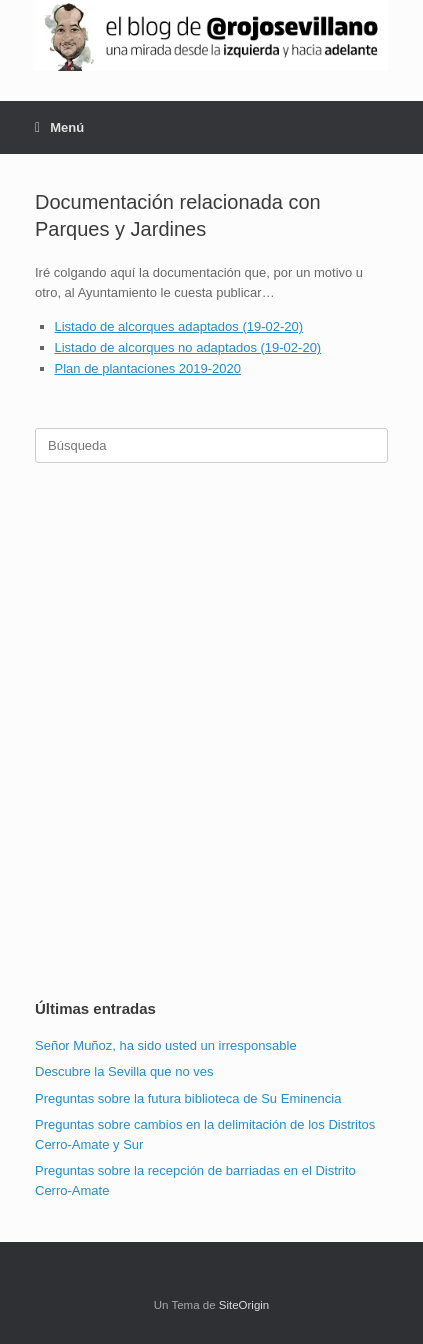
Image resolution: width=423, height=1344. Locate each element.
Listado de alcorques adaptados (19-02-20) (179, 326)
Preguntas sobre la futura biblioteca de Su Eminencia (188, 1098)
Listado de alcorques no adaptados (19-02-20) (188, 347)
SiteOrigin (244, 1305)
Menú (59, 127)
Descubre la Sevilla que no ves (124, 1071)
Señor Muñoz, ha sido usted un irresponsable (166, 1045)
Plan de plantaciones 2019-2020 (148, 368)
